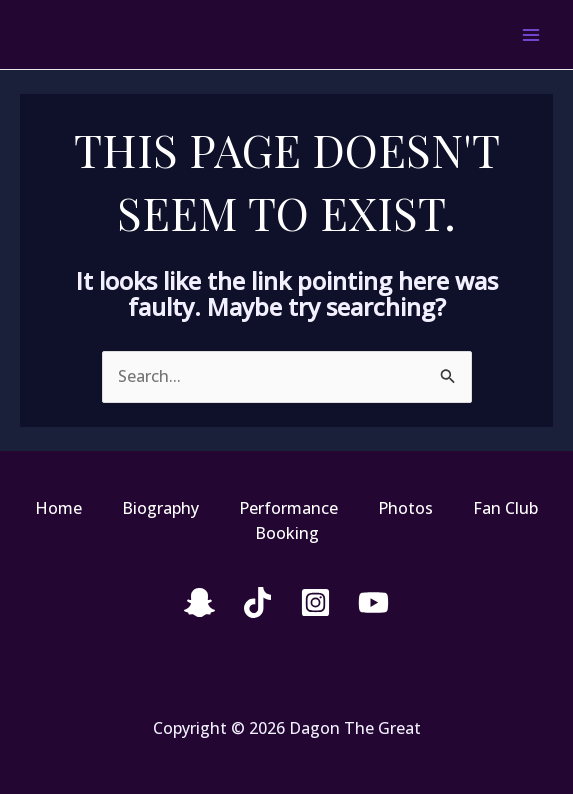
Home (58, 508)
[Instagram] (315, 602)
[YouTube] (373, 602)
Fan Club (505, 508)
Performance (288, 508)
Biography (160, 508)
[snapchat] (199, 602)
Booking (287, 533)
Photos (405, 508)
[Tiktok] (257, 602)
